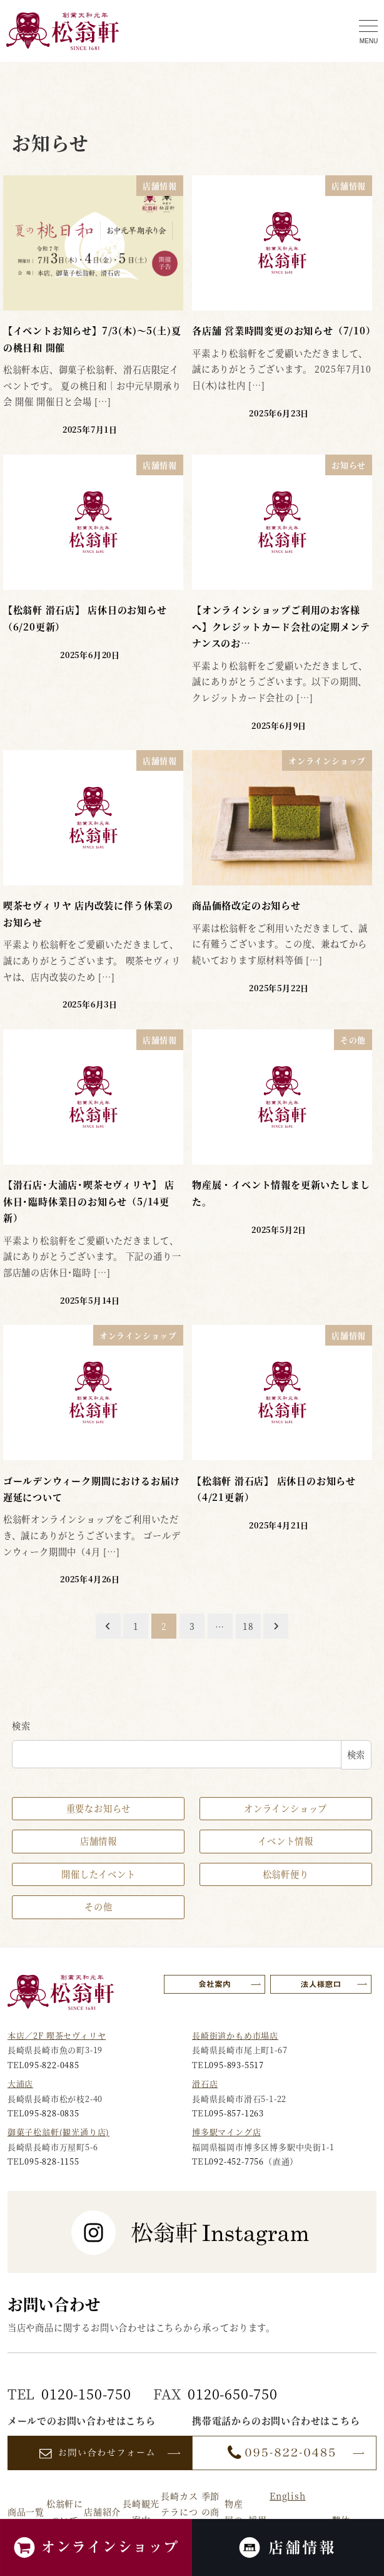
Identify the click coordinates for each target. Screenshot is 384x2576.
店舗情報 (98, 1841)
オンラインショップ (285, 1808)
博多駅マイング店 (226, 2132)
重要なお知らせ (98, 1808)
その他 (98, 1906)
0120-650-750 (233, 2393)
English (288, 2496)
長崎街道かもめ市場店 (235, 2035)
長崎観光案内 (141, 2511)
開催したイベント (98, 1874)
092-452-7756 (236, 2161)
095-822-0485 (51, 2065)
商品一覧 (26, 2511)
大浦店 (20, 2083)
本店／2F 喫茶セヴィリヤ (57, 2035)
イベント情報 (285, 1841)
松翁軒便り (286, 1874)
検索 (21, 1725)
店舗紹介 (102, 2511)
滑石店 (205, 2083)
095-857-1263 (236, 2113)
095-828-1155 (51, 2161)
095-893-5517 (236, 2065)
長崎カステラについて (179, 2511)
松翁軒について (64, 2511)
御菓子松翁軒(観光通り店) (58, 2132)
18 (248, 1626)
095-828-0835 (51, 2113)
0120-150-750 (86, 2393)
